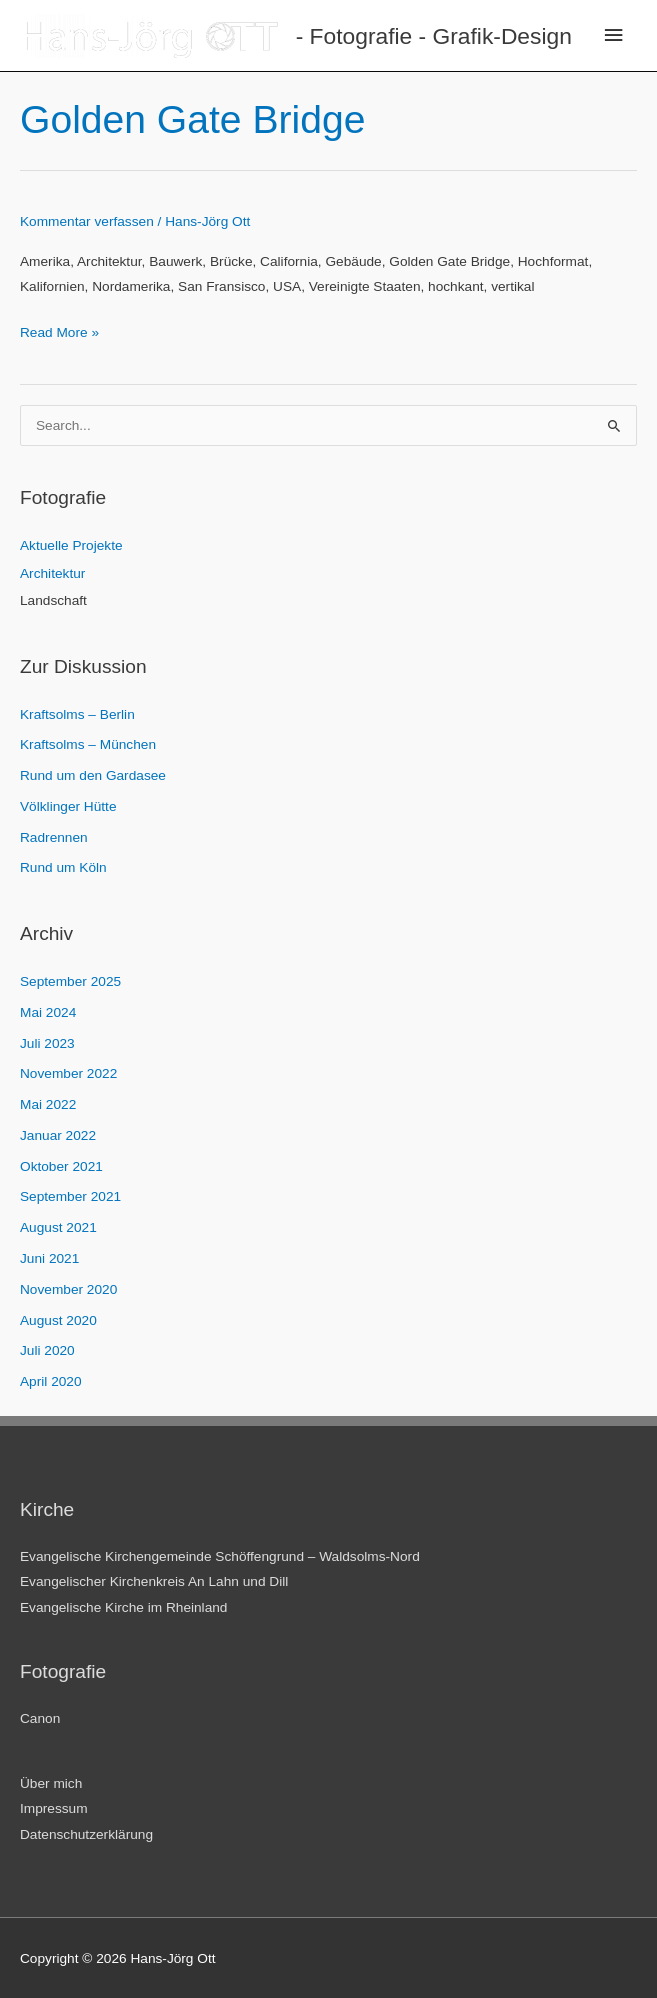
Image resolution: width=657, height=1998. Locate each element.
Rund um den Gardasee (93, 775)
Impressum (54, 1808)
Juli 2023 (47, 1043)
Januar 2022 (58, 1135)
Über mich (51, 1783)
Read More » (59, 332)
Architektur (52, 573)
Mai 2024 (48, 1012)
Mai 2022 (48, 1104)
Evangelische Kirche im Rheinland (123, 1607)
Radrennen (54, 837)
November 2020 (68, 1289)
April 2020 (51, 1381)
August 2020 (58, 1320)
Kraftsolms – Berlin (77, 714)
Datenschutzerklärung (86, 1834)
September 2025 (70, 981)
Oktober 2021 (61, 1166)
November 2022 (68, 1073)
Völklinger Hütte (68, 806)
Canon (40, 1718)
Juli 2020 (47, 1350)
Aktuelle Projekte (71, 545)
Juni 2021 (49, 1258)
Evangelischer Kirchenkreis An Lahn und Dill (154, 1581)
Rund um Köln (63, 867)
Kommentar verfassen (87, 221)
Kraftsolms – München (88, 744)
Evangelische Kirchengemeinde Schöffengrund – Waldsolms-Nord (220, 1556)
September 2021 (70, 1196)
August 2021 (58, 1227)
